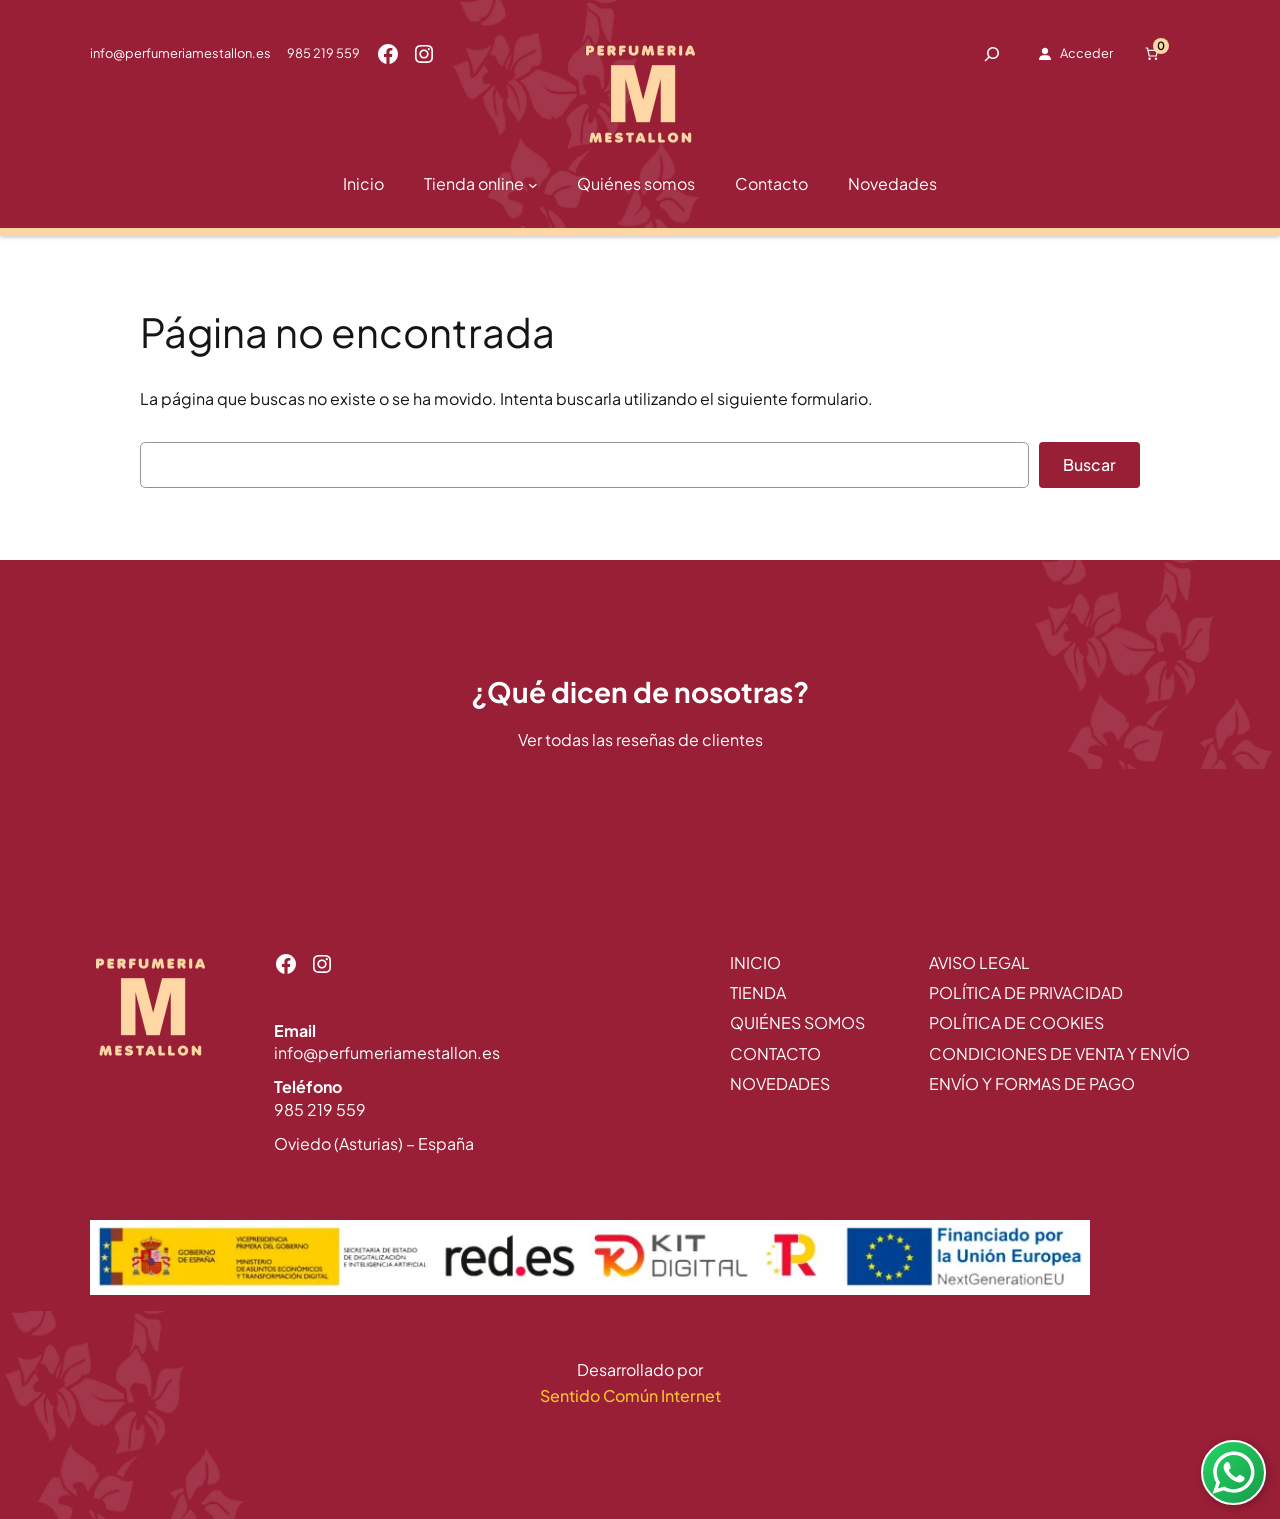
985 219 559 (323, 53)
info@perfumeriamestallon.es (180, 53)
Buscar (1089, 464)
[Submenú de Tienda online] (533, 185)
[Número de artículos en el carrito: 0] (1152, 54)
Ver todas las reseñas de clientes (640, 739)
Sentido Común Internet (632, 1395)
